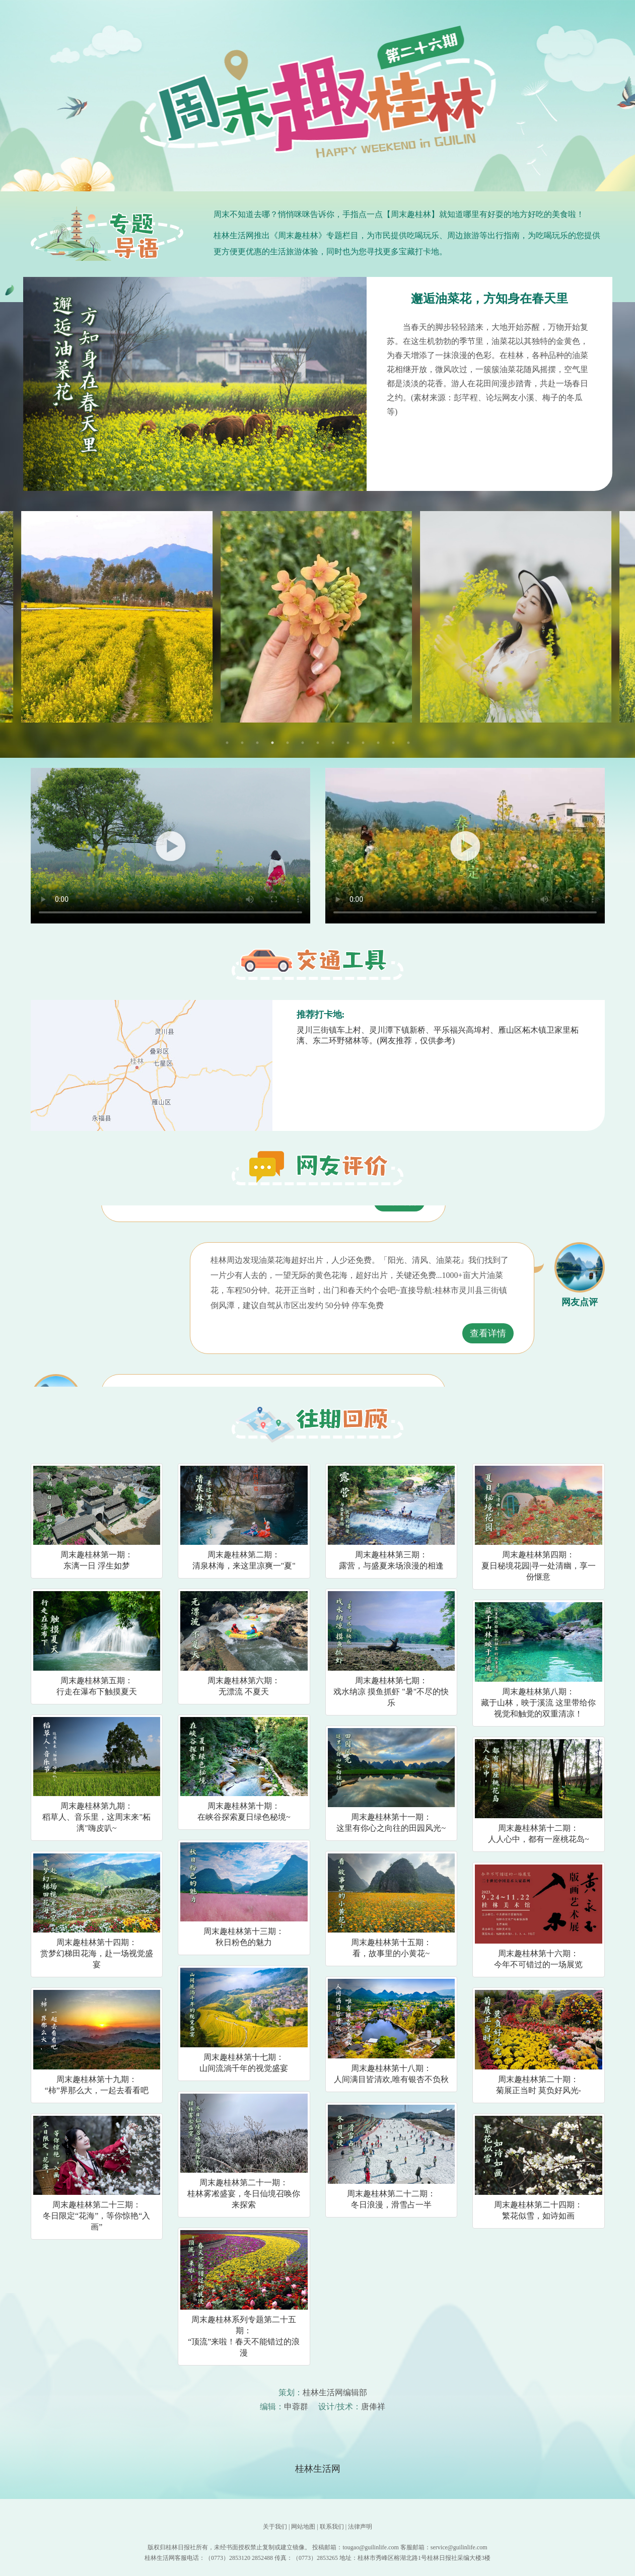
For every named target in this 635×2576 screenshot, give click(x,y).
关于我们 (275, 2526)
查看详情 (399, 1219)
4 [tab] (272, 743)
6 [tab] (303, 743)
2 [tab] (242, 743)
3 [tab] (257, 743)
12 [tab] (393, 743)
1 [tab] (227, 743)
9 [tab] (348, 743)
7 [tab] (318, 743)
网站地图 (303, 2526)
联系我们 (332, 2526)
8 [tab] (333, 743)
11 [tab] (378, 743)
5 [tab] (288, 743)
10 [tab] (363, 743)
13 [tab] (408, 743)
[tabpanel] (318, 617)
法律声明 (360, 2526)
